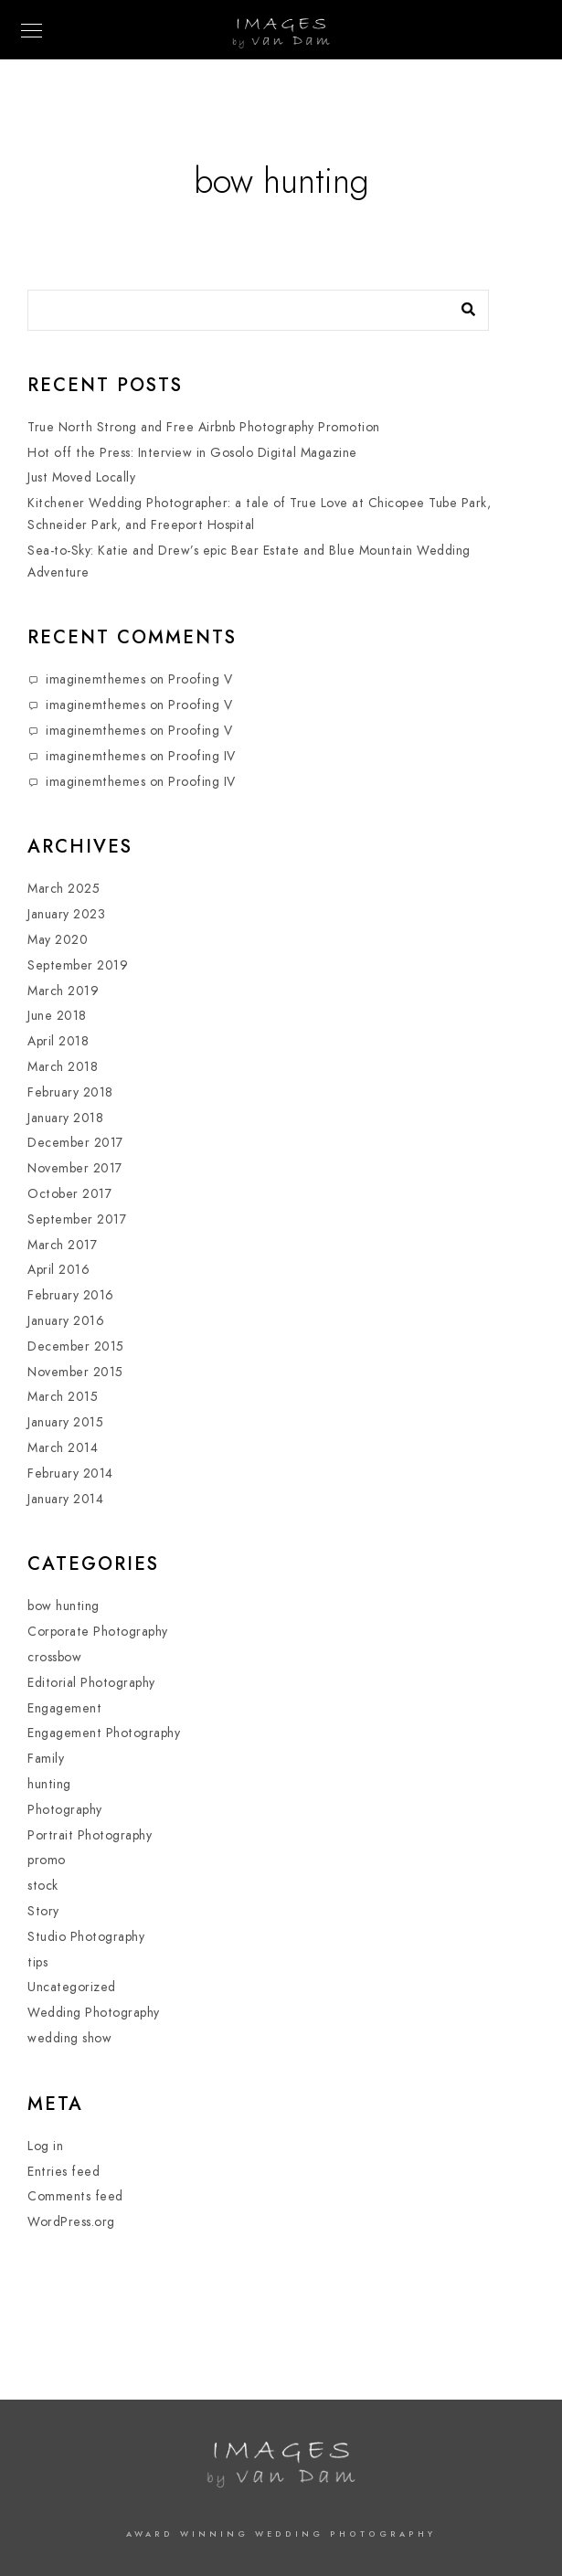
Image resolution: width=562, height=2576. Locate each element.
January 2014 (65, 1499)
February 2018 (70, 1092)
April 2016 (58, 1269)
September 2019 (77, 965)
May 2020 (57, 940)
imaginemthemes (95, 679)
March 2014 (62, 1448)
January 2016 (65, 1321)
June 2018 (57, 1015)
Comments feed (75, 2196)
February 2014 (70, 1473)
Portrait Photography (89, 1835)
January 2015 (65, 1422)
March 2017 (62, 1245)
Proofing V (200, 679)
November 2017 (74, 1168)
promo (46, 1860)
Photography (64, 1809)
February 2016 (70, 1295)
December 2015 (75, 1346)
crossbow (54, 1657)
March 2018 (62, 1067)
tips (37, 1962)
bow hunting (63, 1606)
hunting (49, 1784)
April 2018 (58, 1041)
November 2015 (75, 1372)
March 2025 (63, 888)
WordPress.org (71, 2222)
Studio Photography (85, 1936)
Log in (45, 2146)
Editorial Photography (91, 1682)
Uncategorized (71, 1987)
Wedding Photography (93, 2012)
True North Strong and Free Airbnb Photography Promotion (203, 427)
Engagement (64, 1708)
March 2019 (63, 991)
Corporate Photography (97, 1631)
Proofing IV (202, 756)
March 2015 (62, 1396)
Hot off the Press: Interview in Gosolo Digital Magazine (192, 452)
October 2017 (69, 1194)
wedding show (69, 2038)
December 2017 (75, 1142)
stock (42, 1885)
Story (43, 1911)
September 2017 (76, 1219)
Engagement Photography (103, 1733)
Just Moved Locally (81, 477)
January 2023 (66, 914)
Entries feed (63, 2171)
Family (45, 1758)
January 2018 (65, 1118)
